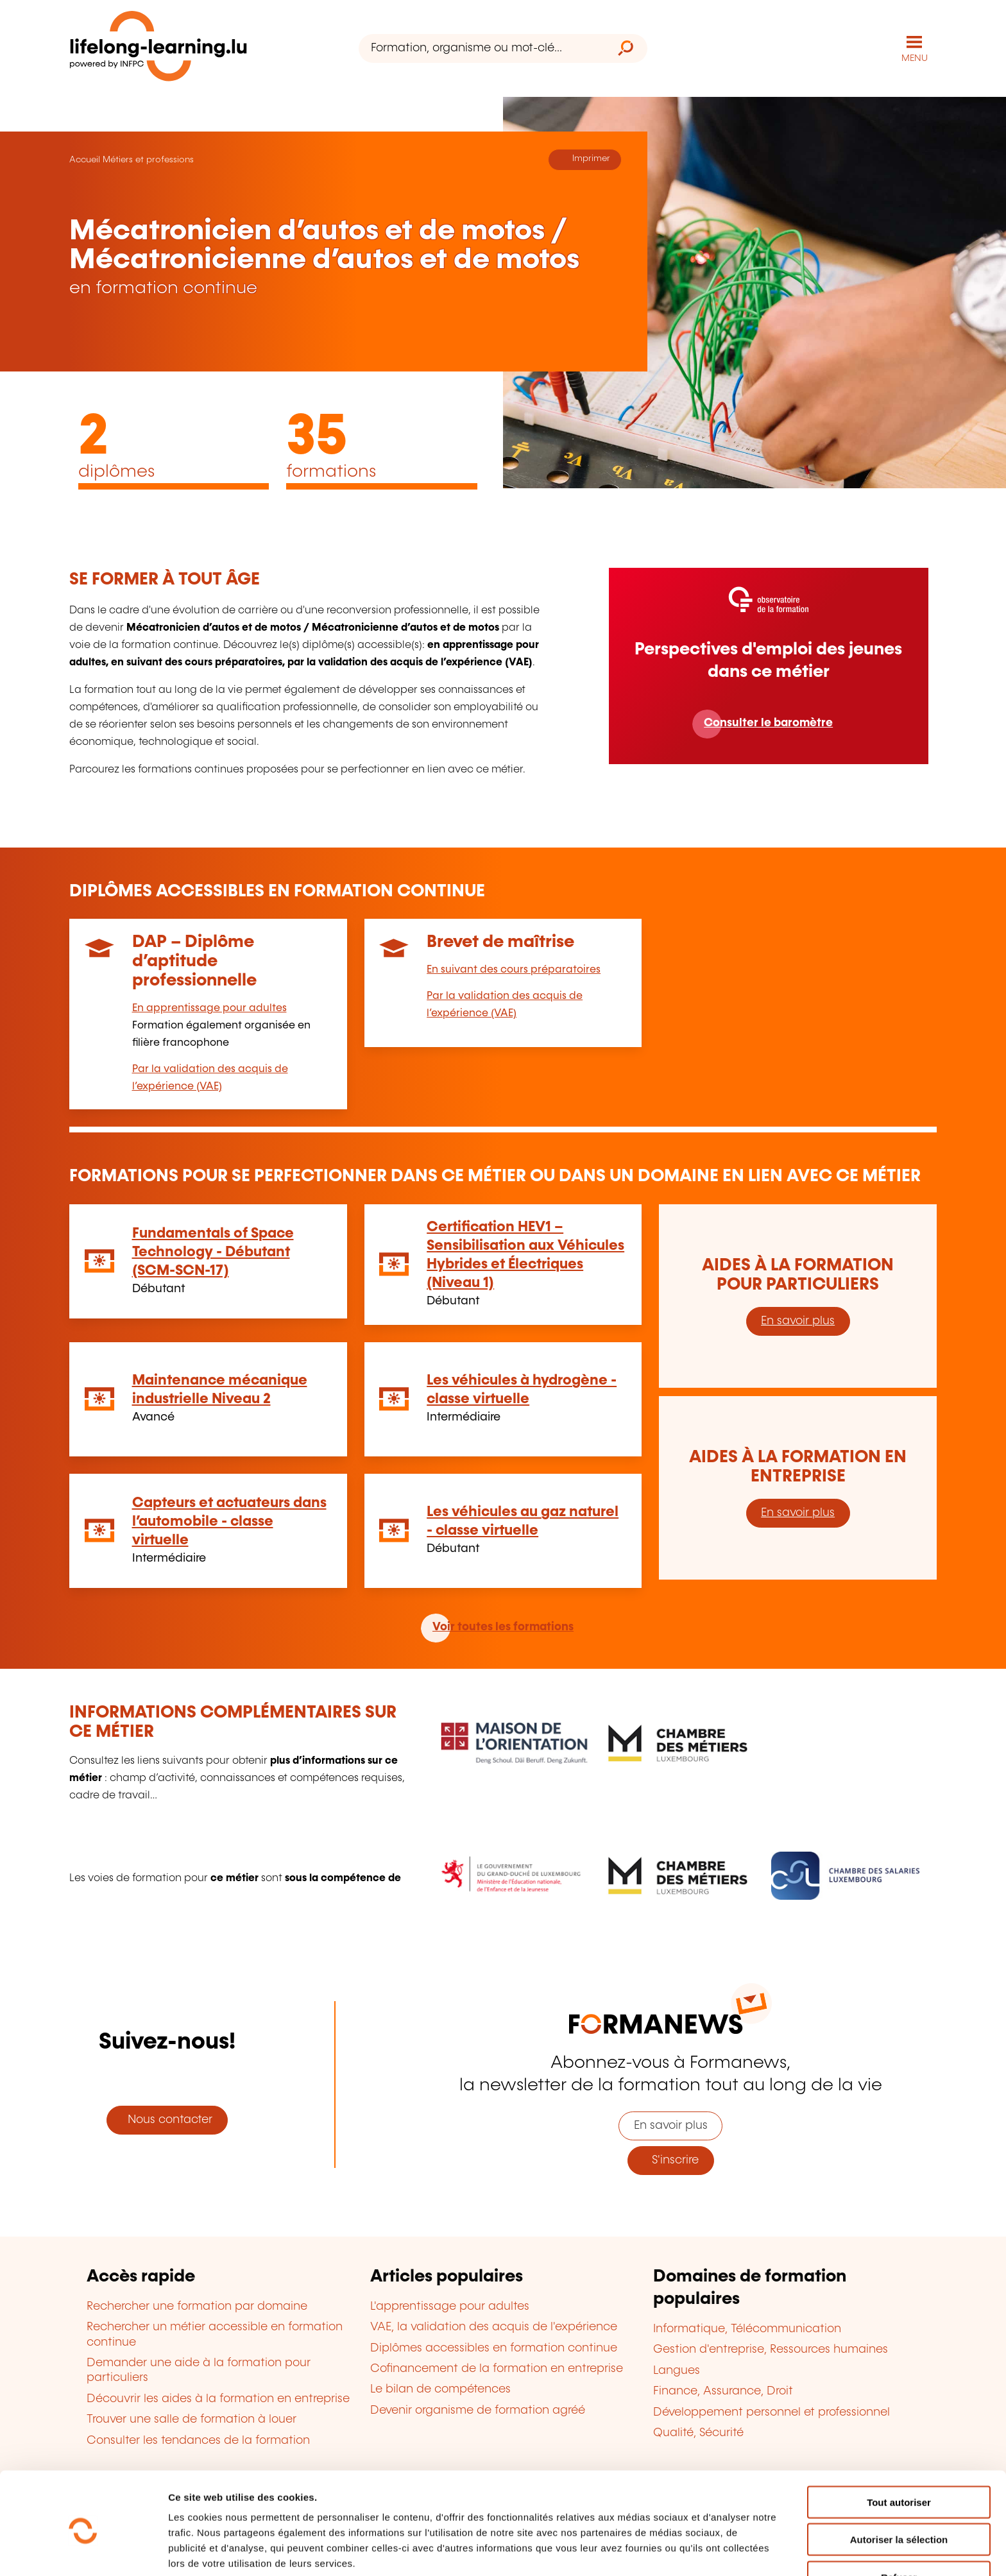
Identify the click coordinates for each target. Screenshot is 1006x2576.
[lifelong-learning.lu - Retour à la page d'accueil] (158, 48)
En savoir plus (798, 1320)
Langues (676, 2370)
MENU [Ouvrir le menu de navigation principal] (914, 57)
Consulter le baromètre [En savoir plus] (768, 722)
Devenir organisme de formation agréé (477, 2410)
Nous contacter (166, 2119)
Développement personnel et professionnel (771, 2412)
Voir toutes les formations (503, 1627)
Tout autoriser (899, 2448)
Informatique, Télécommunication (747, 2328)
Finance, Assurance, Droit (723, 2390)
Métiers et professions (148, 159)
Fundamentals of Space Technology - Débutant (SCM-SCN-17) (213, 1251)
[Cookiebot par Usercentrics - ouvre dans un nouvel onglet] (83, 2551)
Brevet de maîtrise (500, 941)
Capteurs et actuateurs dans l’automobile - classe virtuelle (229, 1521)
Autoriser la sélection (899, 2485)
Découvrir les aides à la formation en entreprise (218, 2398)
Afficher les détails (706, 2550)
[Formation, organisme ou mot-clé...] (481, 48)
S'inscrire (670, 2159)
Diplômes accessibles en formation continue (493, 2347)
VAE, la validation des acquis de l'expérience (493, 2327)
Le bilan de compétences (440, 2389)
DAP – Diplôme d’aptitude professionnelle (194, 961)
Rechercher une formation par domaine (197, 2306)
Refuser (899, 2523)
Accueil (84, 159)
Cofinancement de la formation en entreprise (496, 2368)
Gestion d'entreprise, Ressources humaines (770, 2349)
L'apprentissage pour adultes (449, 2306)
